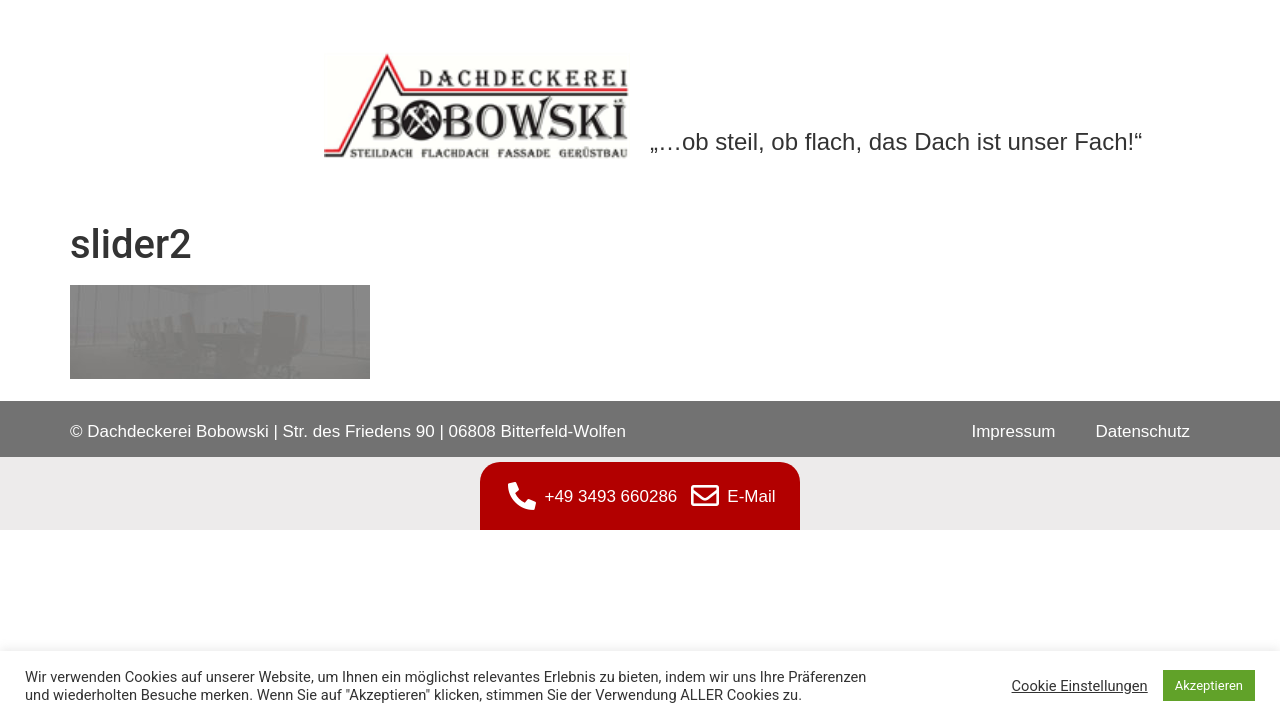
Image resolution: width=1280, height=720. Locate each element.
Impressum (1013, 431)
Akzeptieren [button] (1209, 685)
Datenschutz (1143, 431)
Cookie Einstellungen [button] (1080, 686)
